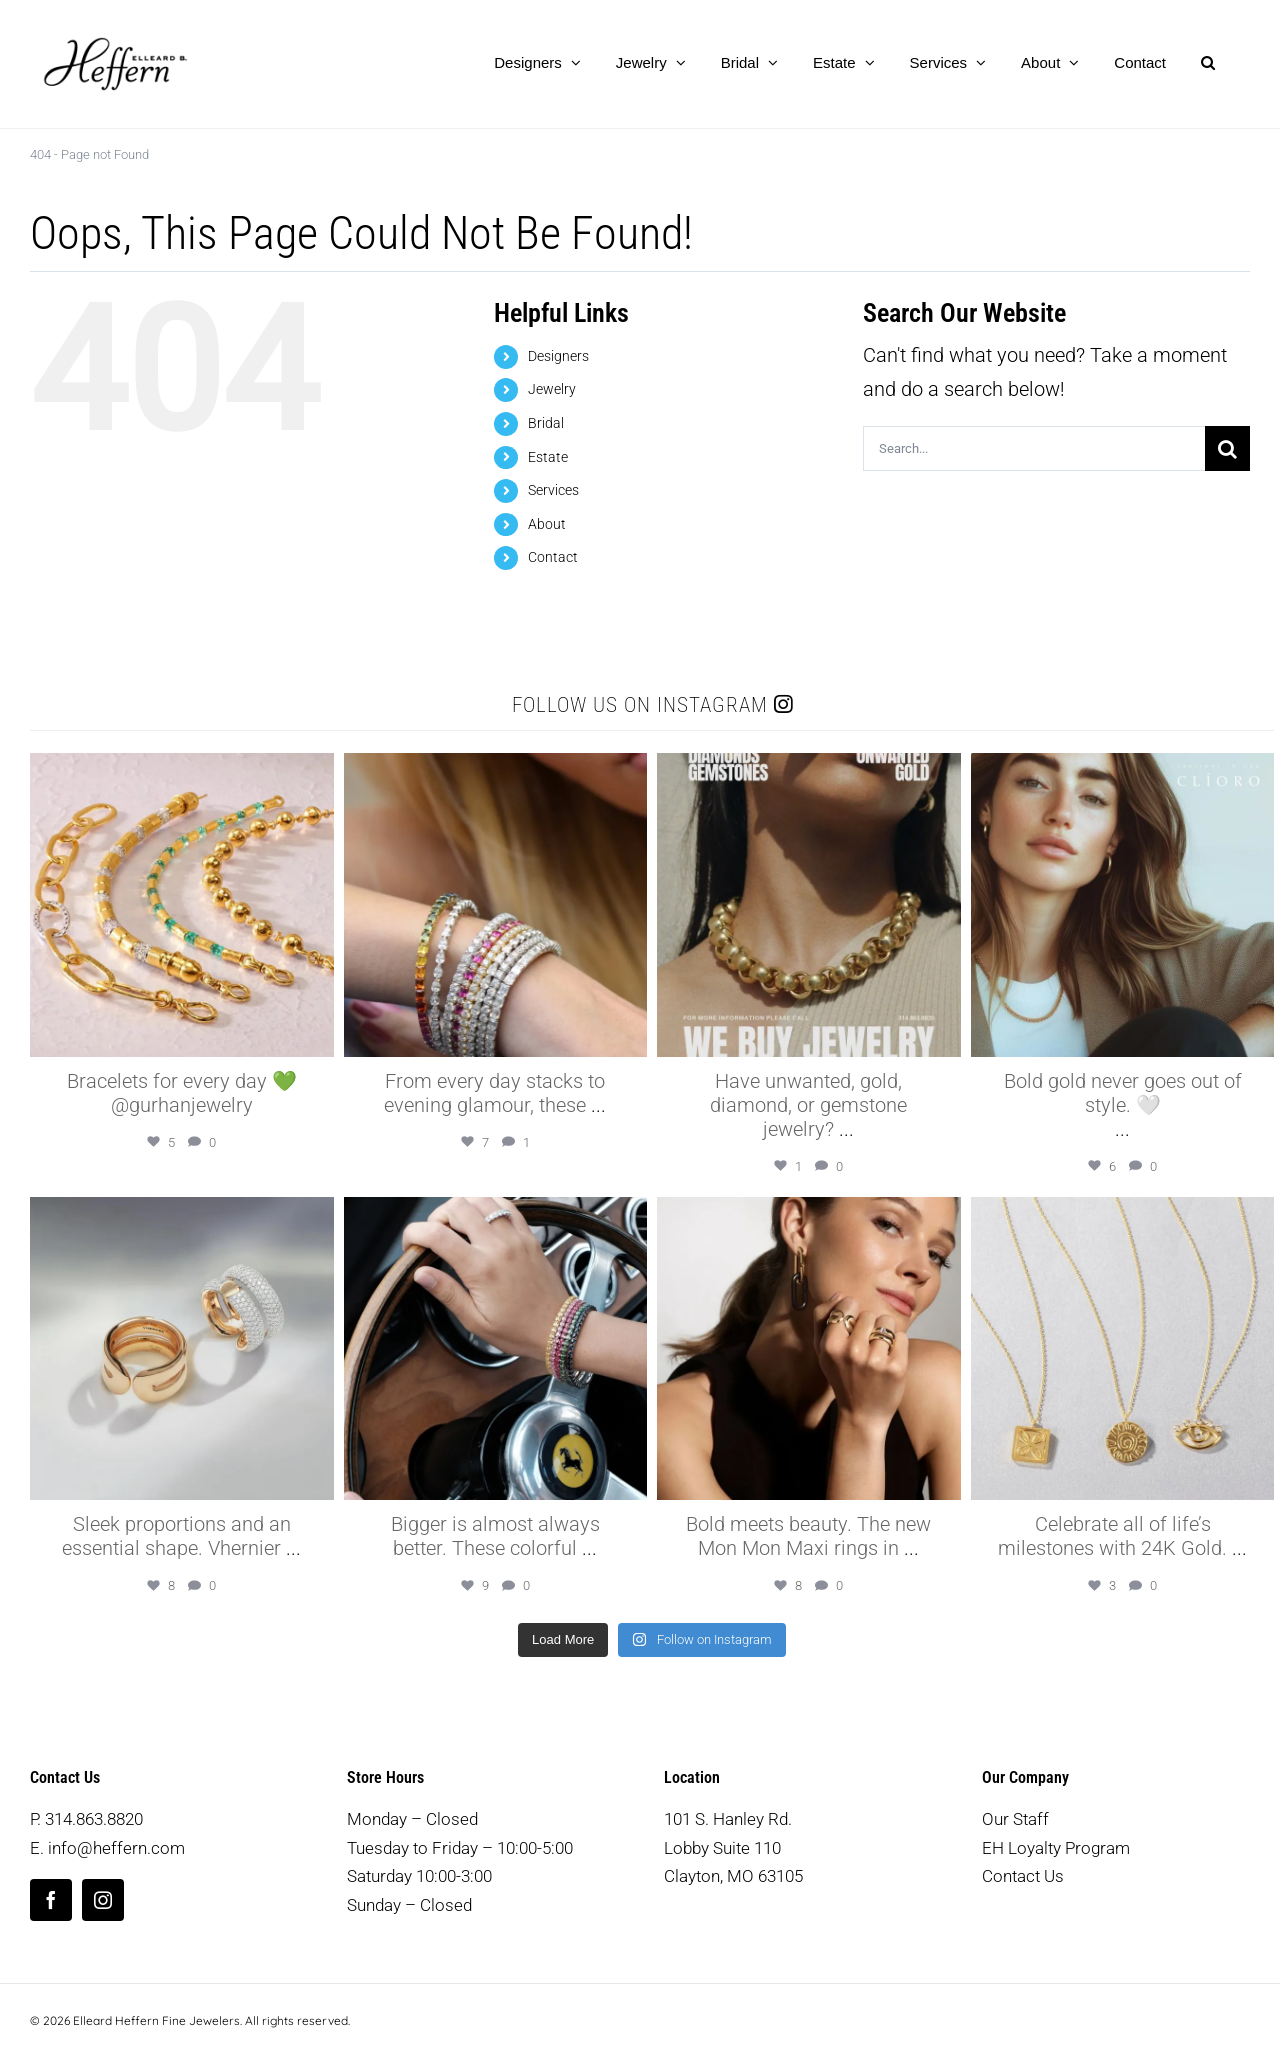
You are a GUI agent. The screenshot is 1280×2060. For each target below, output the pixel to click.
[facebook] (51, 1900)
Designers (558, 356)
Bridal (546, 423)
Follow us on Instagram (652, 705)
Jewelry (552, 389)
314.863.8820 (94, 1819)
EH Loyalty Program (1056, 1848)
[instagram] (103, 1900)
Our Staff (1015, 1819)
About (547, 524)
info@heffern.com (116, 1848)
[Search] (1227, 448)
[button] (1208, 62)
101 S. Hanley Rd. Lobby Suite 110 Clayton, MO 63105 (733, 1847)
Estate (548, 457)
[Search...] (1034, 448)
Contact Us (1023, 1876)
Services (553, 490)
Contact (553, 557)
